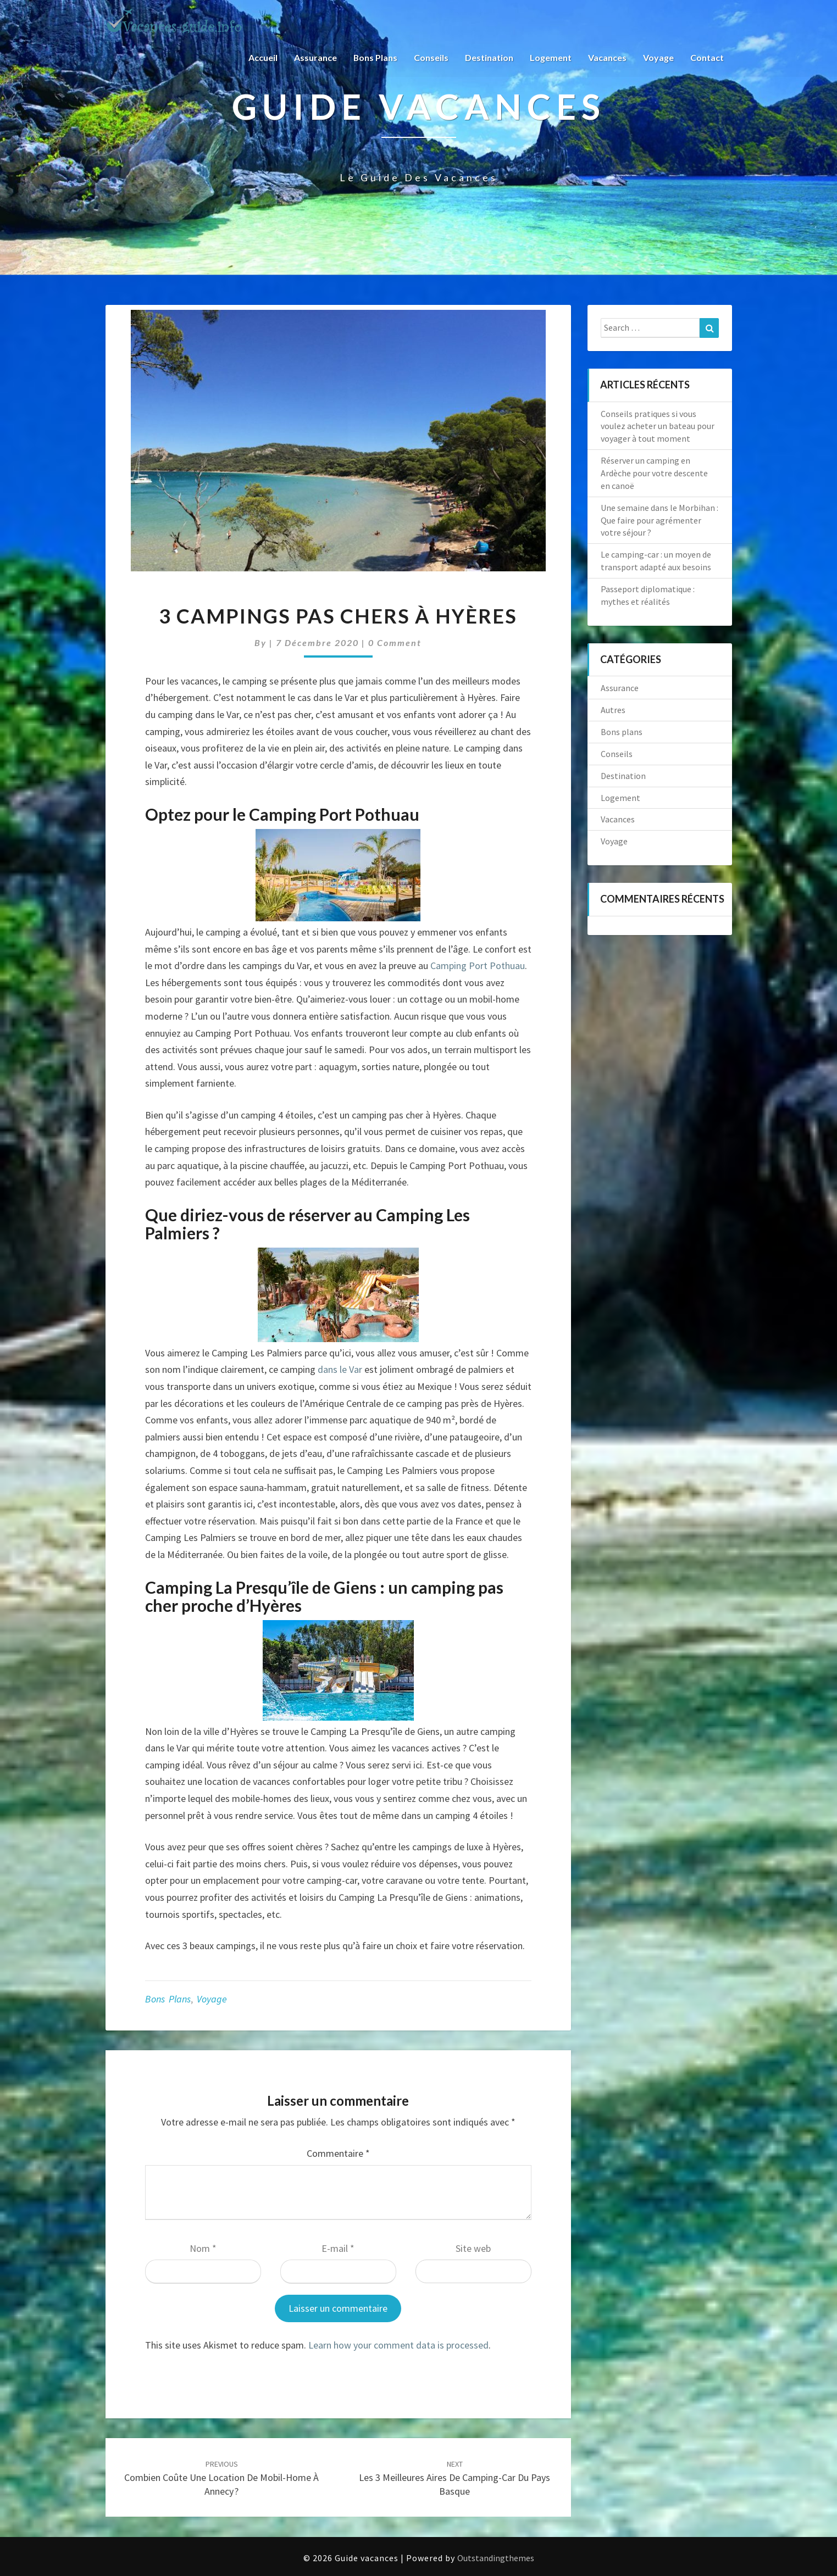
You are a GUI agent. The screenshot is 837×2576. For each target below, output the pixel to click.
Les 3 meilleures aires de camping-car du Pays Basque (454, 2478)
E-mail (338, 2248)
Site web (473, 2248)
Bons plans (375, 57)
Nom (203, 2248)
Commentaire (338, 2153)
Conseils (431, 57)
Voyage (658, 57)
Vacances (607, 57)
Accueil (262, 57)
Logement (551, 57)
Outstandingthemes (495, 2557)
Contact (707, 57)
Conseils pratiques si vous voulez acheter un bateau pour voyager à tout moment (657, 426)
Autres (613, 709)
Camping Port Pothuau (477, 965)
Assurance (314, 57)
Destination (489, 57)
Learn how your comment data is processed (398, 2345)
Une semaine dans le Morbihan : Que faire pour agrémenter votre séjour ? (659, 520)
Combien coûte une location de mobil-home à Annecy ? (221, 2478)
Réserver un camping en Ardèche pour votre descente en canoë (654, 473)
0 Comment (395, 642)
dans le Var (340, 1369)
